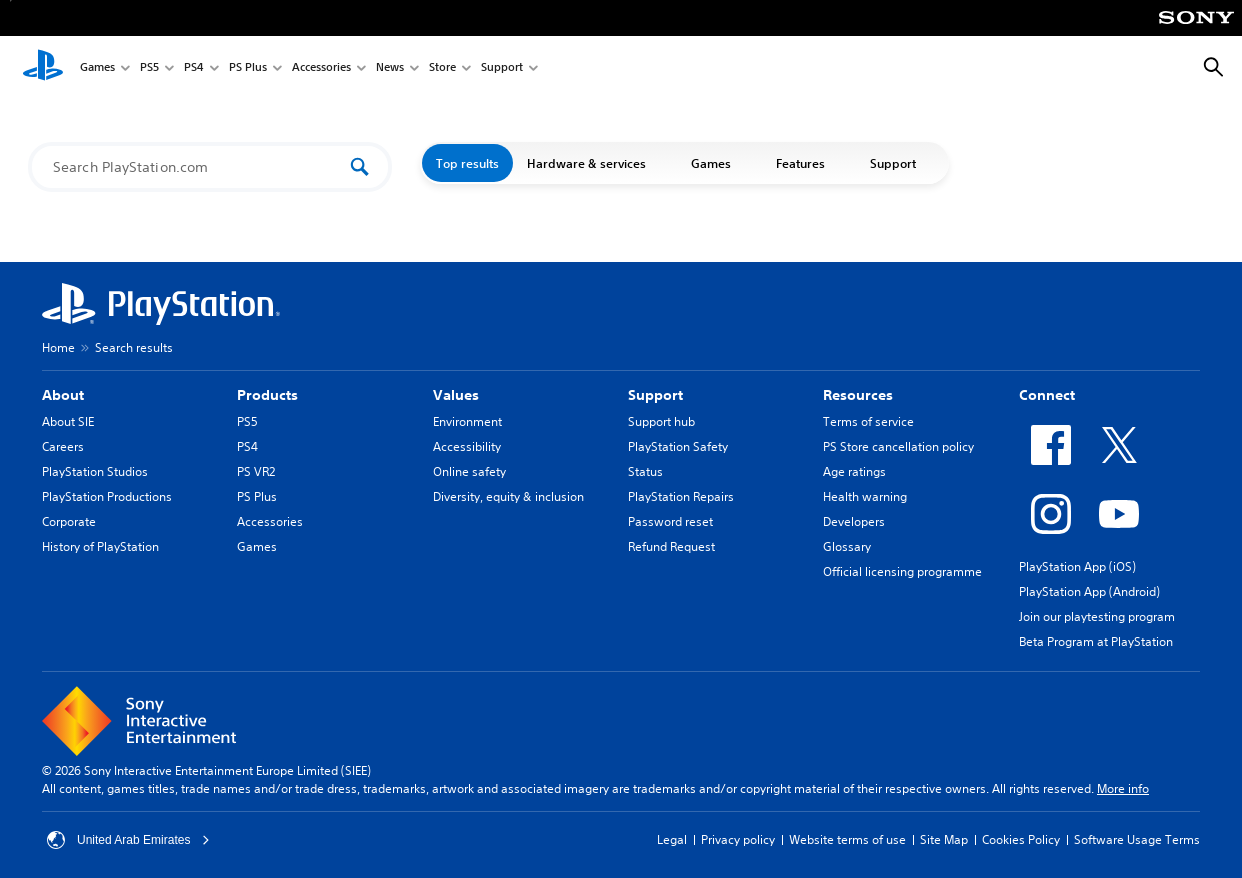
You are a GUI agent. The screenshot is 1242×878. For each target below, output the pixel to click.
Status (645, 471)
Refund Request (671, 546)
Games (97, 68)
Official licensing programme (902, 571)
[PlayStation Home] (43, 68)
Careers (63, 446)
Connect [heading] (1047, 395)
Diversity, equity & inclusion (508, 496)
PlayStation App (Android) (1089, 591)
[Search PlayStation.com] (199, 167)
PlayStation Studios (95, 471)
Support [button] (901, 163)
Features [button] (809, 163)
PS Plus (248, 68)
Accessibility (467, 446)
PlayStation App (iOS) (1077, 566)
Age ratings (854, 471)
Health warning (865, 496)
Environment (467, 421)
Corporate (69, 521)
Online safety (469, 471)
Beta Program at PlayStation (1096, 641)
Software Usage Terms (1137, 839)
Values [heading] (456, 395)
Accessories (321, 68)
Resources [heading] (858, 395)
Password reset (670, 521)
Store (442, 68)
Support (502, 68)
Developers (854, 521)
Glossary (847, 546)
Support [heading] (655, 395)
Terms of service (868, 421)
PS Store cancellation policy (898, 446)
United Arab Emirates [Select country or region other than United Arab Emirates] (128, 840)
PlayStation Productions (107, 496)
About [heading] (63, 395)
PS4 (194, 68)
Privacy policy (738, 839)
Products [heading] (267, 395)
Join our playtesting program (1097, 616)
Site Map (944, 839)
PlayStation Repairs (681, 496)
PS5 (149, 68)
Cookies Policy (1021, 839)
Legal (672, 839)
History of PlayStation (100, 546)
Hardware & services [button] (595, 163)
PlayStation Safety (678, 446)
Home (58, 347)
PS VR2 (256, 471)
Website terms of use (847, 839)
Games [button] (719, 163)
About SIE (68, 421)
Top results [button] (467, 163)
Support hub (661, 421)
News (390, 68)
